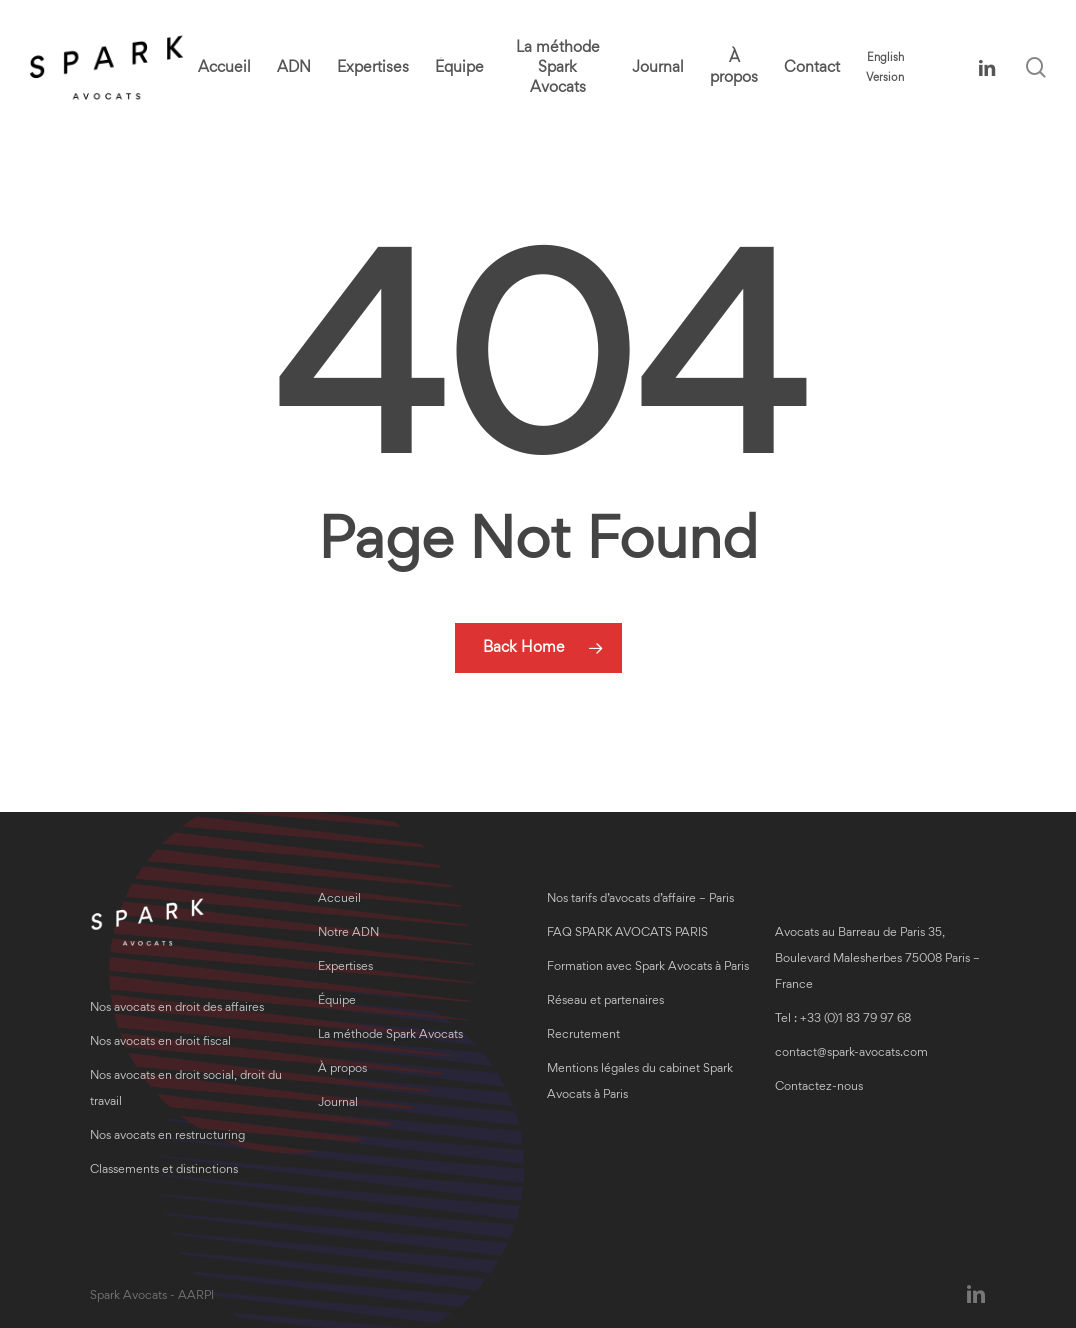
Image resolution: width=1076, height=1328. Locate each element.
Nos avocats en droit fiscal (160, 1042)
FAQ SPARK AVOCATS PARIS (627, 933)
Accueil (339, 899)
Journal (338, 1103)
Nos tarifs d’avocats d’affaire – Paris (640, 899)
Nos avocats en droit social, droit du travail (186, 1089)
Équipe (337, 1001)
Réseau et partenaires (605, 1001)
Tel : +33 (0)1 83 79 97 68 (843, 1019)
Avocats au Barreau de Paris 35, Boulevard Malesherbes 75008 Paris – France (877, 959)
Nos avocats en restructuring (167, 1136)
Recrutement (583, 1035)
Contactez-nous (819, 1087)
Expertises (345, 967)
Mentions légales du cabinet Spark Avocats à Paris (640, 1082)
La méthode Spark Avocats (390, 1035)
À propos (342, 1069)
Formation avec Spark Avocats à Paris (648, 967)
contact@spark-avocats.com (851, 1053)
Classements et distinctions (164, 1170)
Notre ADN (348, 933)
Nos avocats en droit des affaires (177, 1008)
